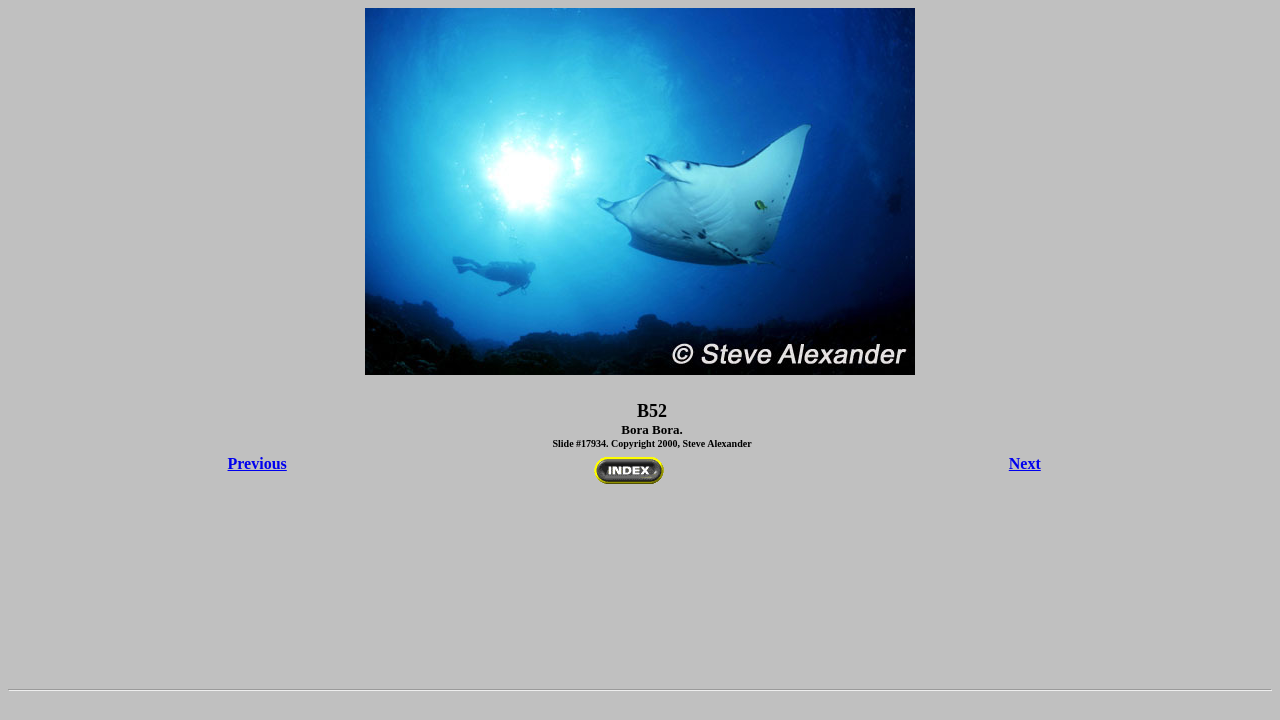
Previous (257, 463)
